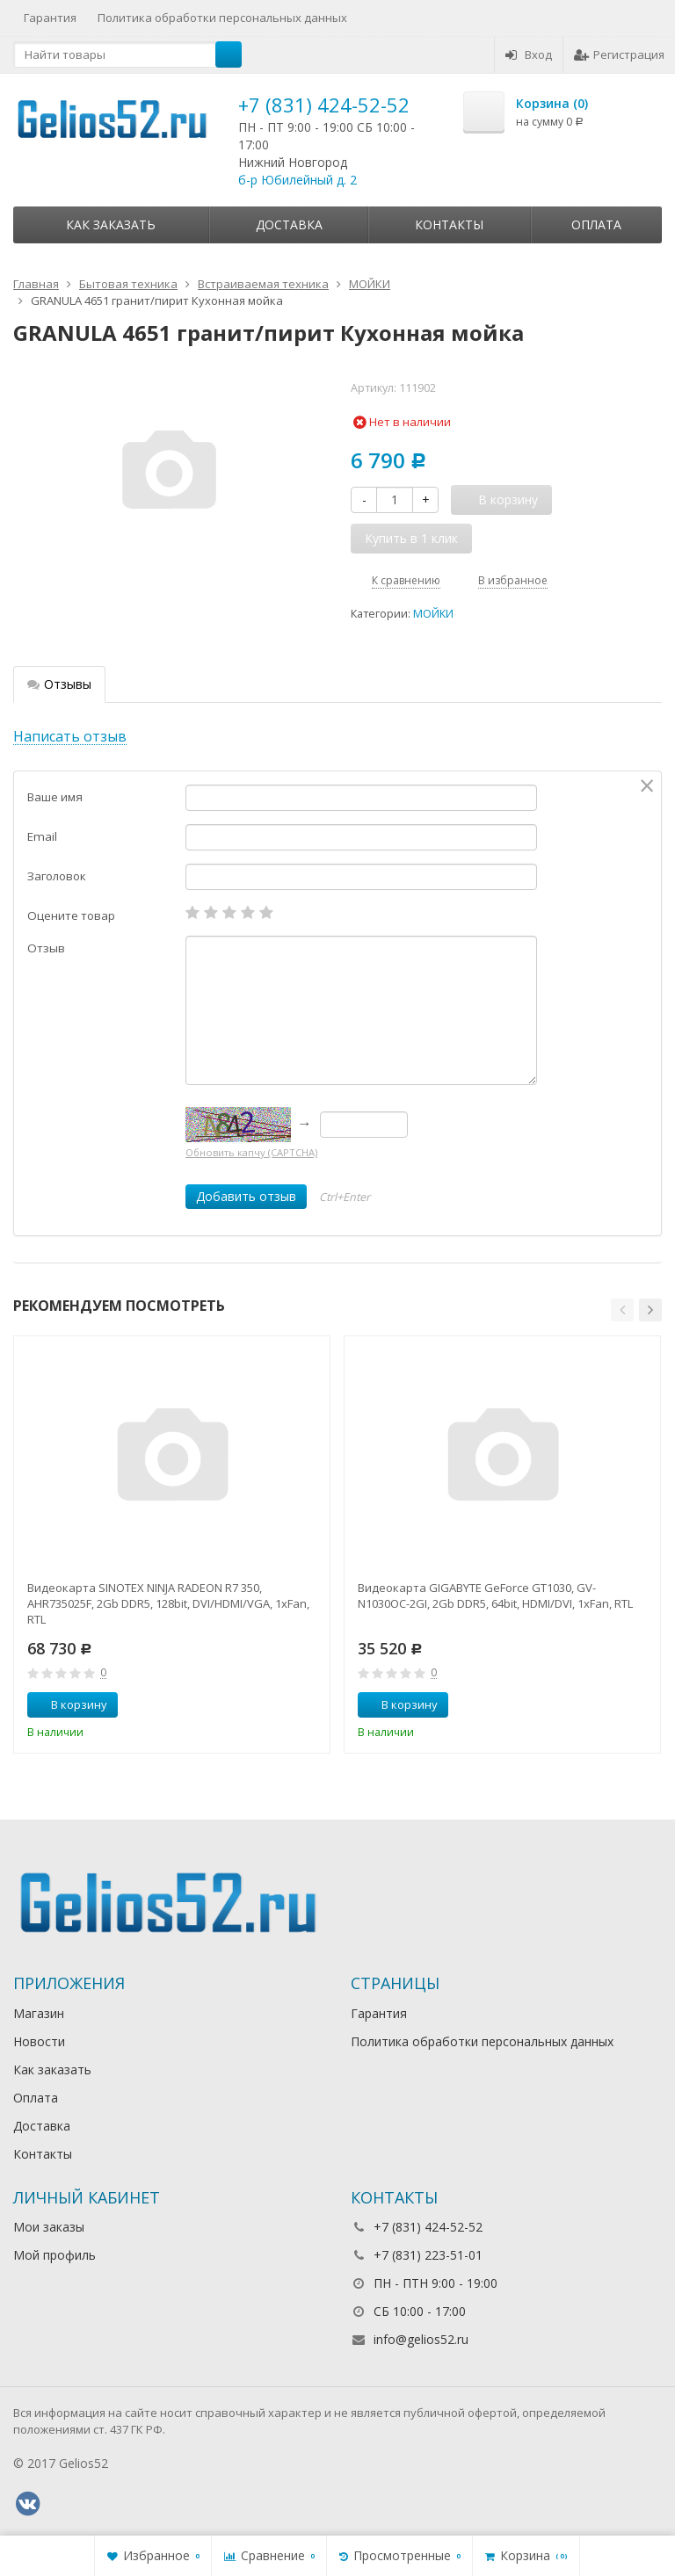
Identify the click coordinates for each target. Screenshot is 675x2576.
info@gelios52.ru (421, 2339)
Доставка (289, 224)
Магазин (38, 2013)
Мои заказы (48, 2226)
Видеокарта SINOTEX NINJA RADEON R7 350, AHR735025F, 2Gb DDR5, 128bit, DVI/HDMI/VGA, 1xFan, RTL (168, 1603)
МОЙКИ (433, 613)
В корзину (69, 1704)
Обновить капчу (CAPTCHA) (251, 1152)
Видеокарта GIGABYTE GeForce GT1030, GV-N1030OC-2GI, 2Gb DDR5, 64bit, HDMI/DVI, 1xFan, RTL (495, 1595)
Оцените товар (71, 915)
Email (42, 836)
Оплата (596, 224)
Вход (528, 54)
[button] (622, 1310)
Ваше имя (55, 797)
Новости (39, 2041)
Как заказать (111, 224)
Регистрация (619, 54)
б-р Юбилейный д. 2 (297, 179)
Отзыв (46, 948)
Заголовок (56, 876)
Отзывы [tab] (59, 684)
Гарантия (50, 17)
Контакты (449, 224)
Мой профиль (54, 2255)
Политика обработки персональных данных (222, 17)
